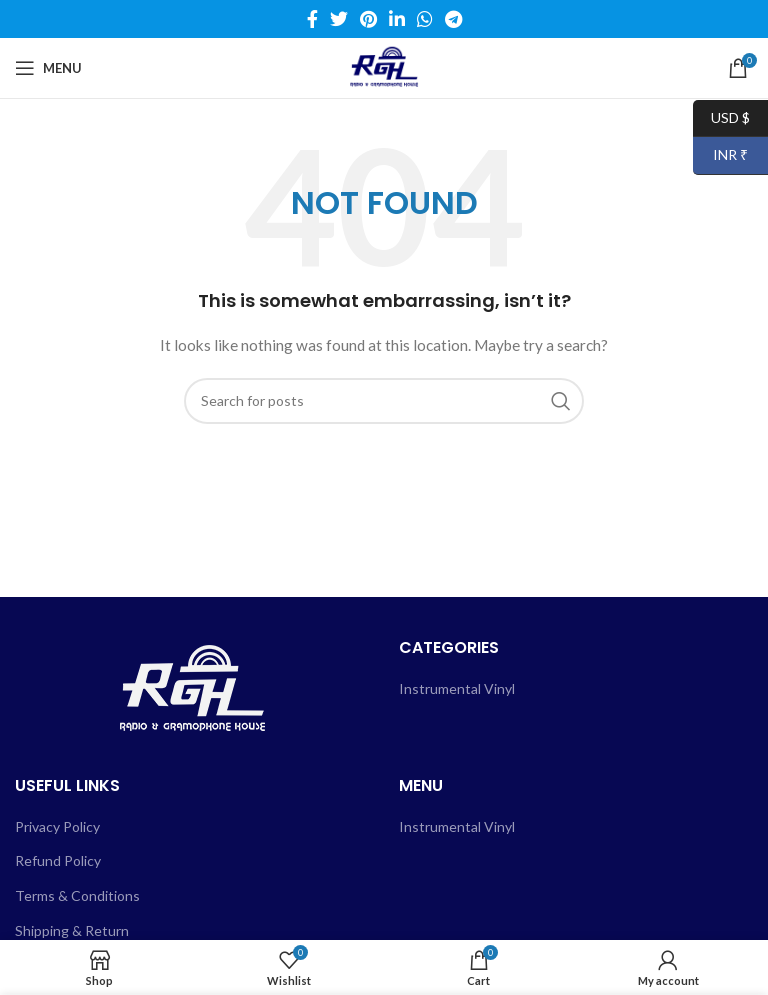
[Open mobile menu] (48, 68)
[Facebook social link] (312, 19)
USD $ (721, 118)
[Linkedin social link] (397, 19)
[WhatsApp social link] (425, 19)
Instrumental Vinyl (457, 688)
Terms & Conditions (77, 895)
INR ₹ (720, 155)
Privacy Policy (57, 826)
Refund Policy (58, 860)
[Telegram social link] (453, 19)
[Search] (384, 401)
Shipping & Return (72, 930)
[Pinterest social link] (368, 19)
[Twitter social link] (339, 19)
